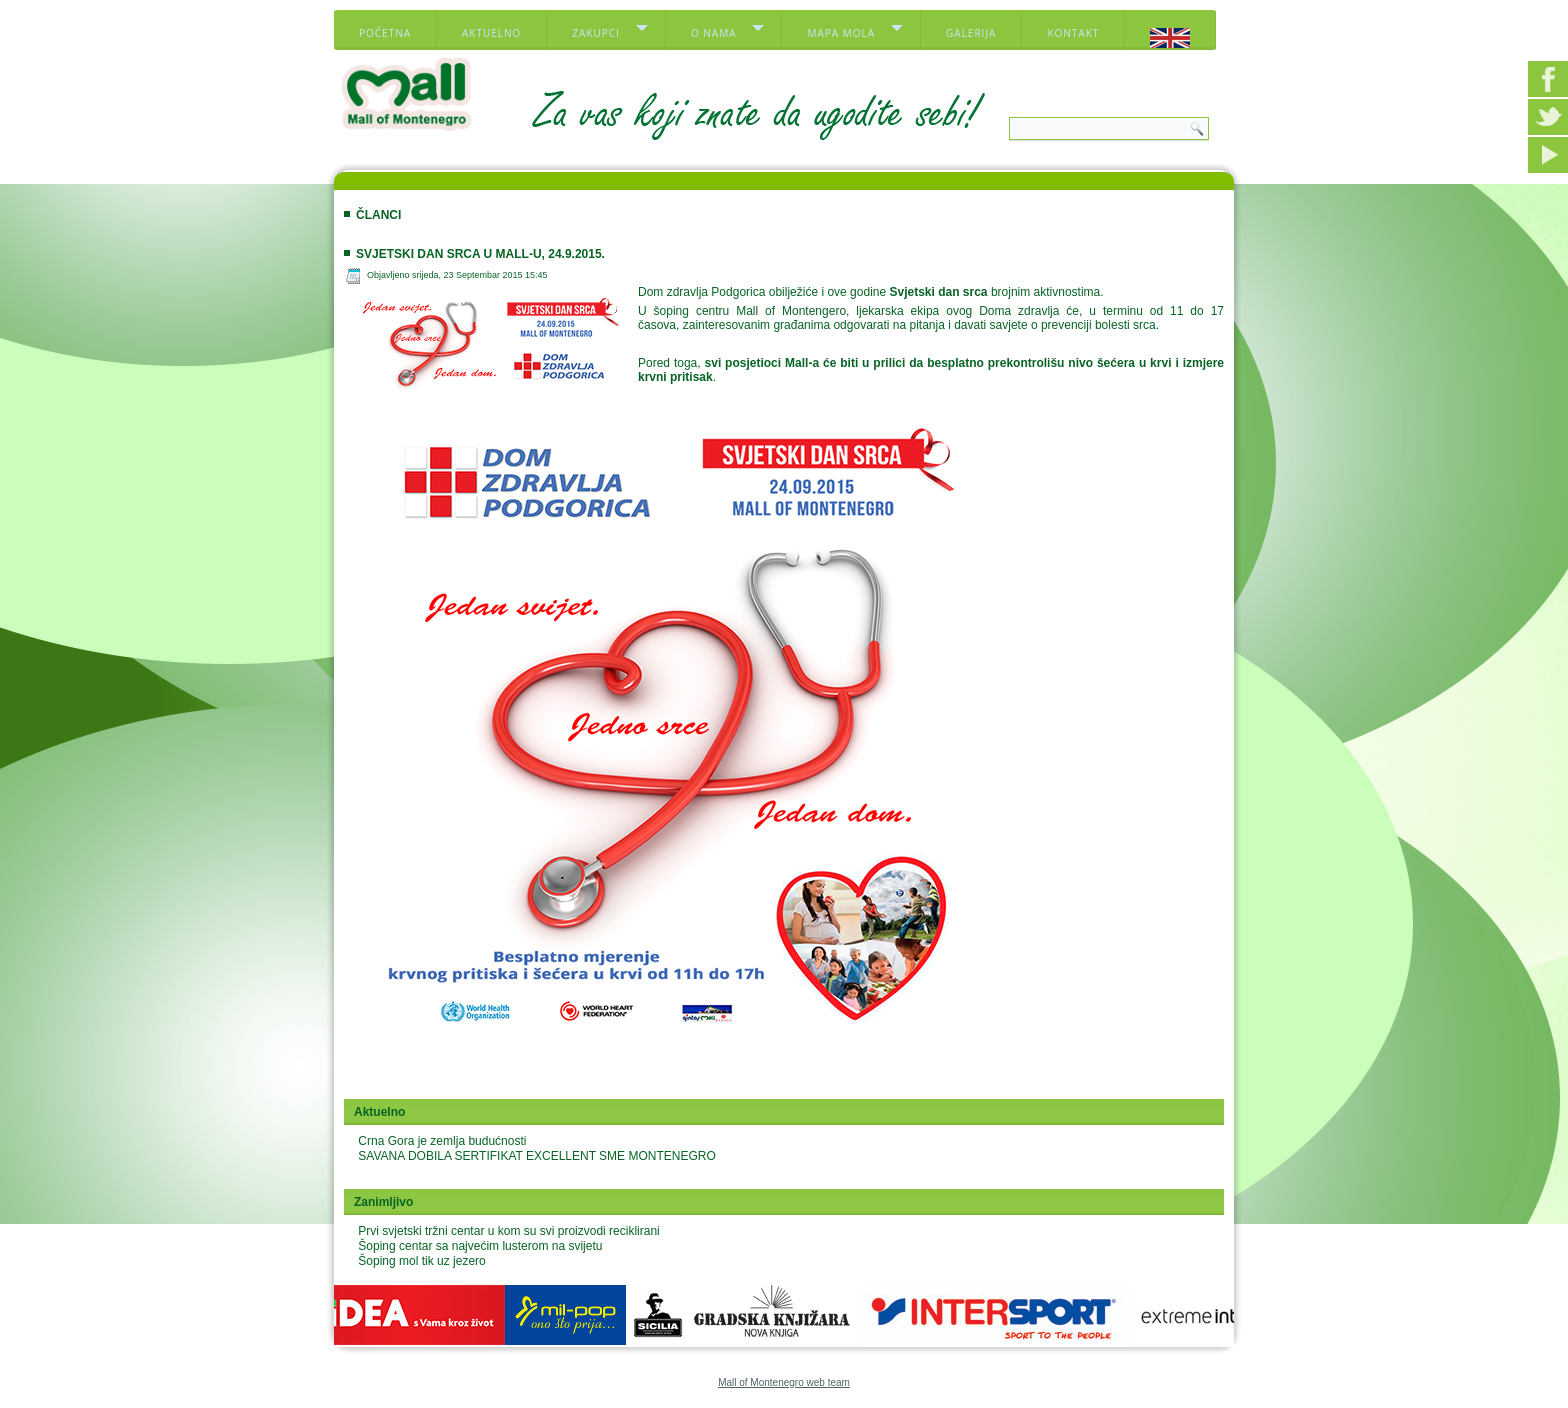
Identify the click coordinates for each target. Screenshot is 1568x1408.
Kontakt (1073, 33)
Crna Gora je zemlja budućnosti (442, 1141)
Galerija (971, 33)
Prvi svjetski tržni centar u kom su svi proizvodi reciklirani (508, 1231)
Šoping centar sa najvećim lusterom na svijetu (480, 1246)
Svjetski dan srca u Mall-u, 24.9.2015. (480, 254)
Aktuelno (491, 33)
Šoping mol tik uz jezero (421, 1261)
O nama (714, 33)
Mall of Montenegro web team (784, 1382)
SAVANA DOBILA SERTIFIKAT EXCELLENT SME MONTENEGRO (536, 1156)
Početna (385, 33)
